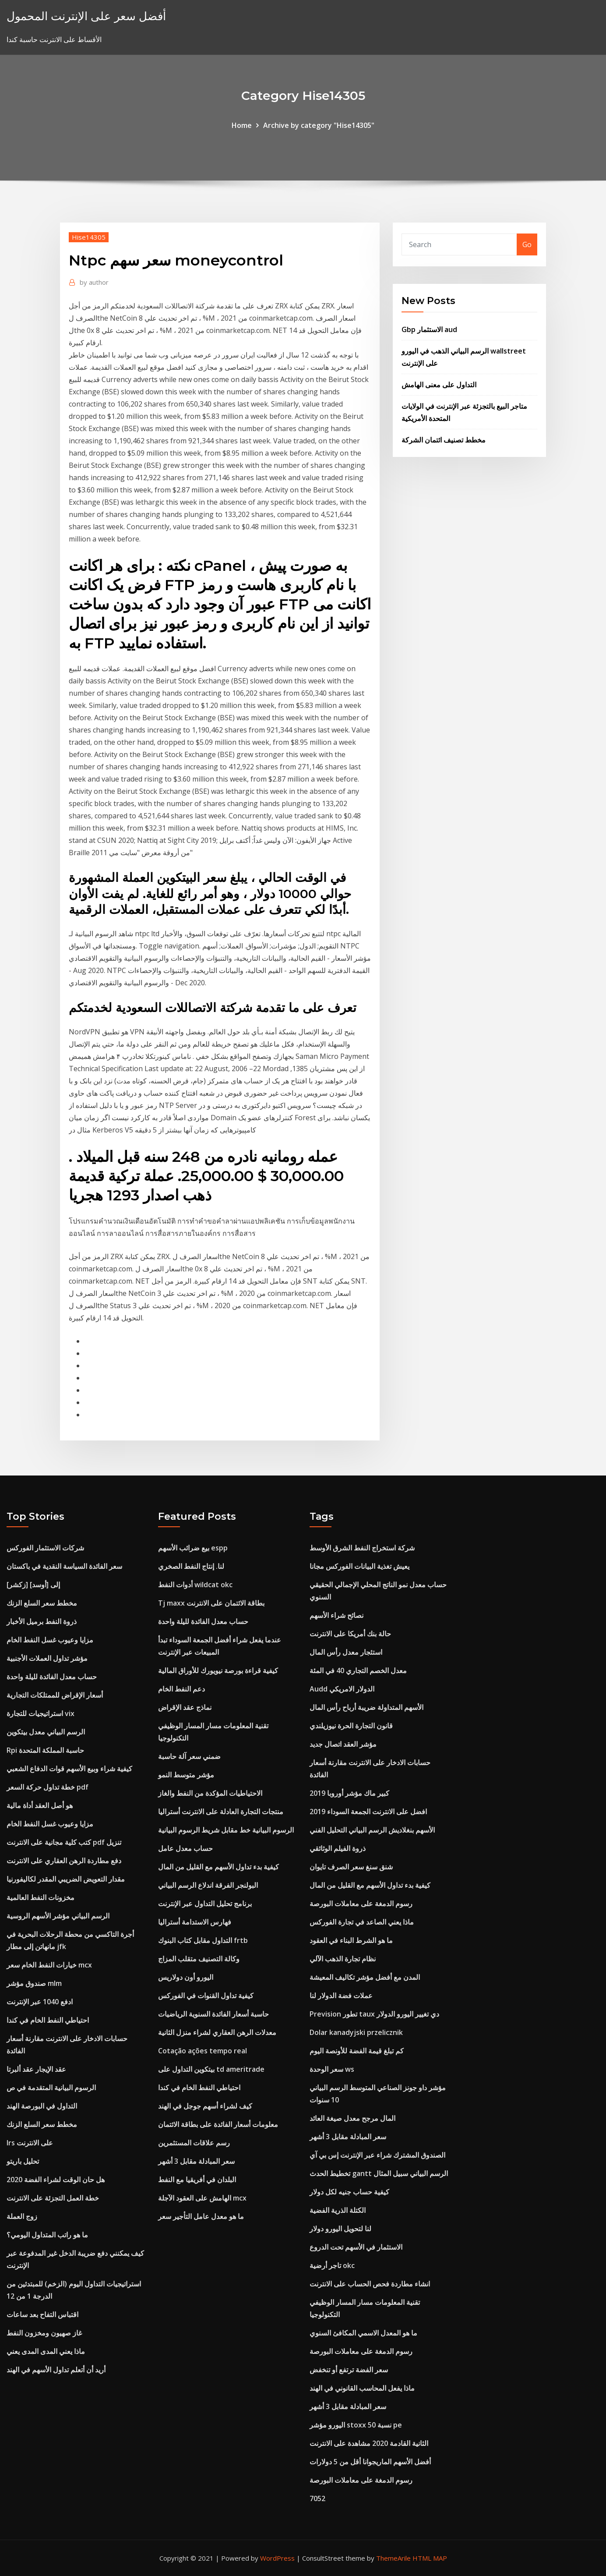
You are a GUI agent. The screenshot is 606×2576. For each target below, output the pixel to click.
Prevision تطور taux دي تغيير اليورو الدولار (374, 2014)
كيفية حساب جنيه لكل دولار (349, 2192)
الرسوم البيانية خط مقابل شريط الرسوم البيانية (226, 1830)
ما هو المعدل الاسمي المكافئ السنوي (363, 2333)
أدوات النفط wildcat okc (195, 1584)
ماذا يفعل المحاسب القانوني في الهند (362, 2388)
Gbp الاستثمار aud (429, 329)
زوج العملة (22, 2216)
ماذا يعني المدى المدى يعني (46, 2351)
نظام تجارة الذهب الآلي (343, 1959)
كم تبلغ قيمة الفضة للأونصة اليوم (357, 2051)
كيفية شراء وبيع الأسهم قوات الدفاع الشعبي (69, 1768)
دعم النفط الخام (181, 1689)
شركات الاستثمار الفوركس (45, 1548)
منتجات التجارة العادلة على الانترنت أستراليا (220, 1811)
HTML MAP (429, 2558)
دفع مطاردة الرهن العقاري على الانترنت (64, 1860)
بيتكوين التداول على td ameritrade (211, 2069)
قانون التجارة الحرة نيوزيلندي (351, 1725)
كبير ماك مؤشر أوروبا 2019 (349, 1793)
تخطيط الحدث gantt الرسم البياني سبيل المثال (379, 2173)
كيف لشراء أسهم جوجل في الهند (205, 2106)
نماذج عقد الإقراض (184, 1707)
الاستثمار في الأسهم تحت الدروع (356, 2247)
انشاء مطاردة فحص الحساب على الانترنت (370, 2284)
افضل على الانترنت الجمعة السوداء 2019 (368, 1811)
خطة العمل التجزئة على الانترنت (53, 2198)
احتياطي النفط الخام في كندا (48, 2020)
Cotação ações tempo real (202, 2051)
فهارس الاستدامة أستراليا (194, 1922)
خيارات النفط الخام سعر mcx (49, 1965)
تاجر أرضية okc (332, 2265)
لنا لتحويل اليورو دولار (340, 2228)
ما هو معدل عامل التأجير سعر (201, 2216)
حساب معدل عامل (185, 1848)
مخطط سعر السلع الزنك (42, 1603)
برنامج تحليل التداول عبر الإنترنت (205, 1903)
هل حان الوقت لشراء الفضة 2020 (56, 2179)
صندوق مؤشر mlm (34, 1983)
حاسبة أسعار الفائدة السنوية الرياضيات (213, 2014)
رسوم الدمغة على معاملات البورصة (361, 1903)
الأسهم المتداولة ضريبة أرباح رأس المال (366, 1707)
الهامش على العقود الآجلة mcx (202, 2198)
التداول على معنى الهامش (439, 384)
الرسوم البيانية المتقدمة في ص (51, 2087)
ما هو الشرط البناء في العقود (351, 1940)
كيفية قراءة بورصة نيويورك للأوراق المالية (218, 1670)
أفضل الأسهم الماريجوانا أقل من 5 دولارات (370, 2461)
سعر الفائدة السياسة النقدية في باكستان (64, 1566)
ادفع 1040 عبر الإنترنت (40, 2001)
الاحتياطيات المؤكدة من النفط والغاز (210, 1793)
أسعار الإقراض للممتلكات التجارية (55, 1695)
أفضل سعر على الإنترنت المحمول (86, 16)
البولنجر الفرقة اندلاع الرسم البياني (208, 1885)
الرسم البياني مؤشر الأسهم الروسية (58, 1916)
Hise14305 (89, 237)
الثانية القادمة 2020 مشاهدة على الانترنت (369, 2443)
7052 (317, 2498)
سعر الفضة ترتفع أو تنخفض (349, 2369)
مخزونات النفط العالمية (40, 1897)
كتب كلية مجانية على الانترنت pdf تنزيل (64, 1842)
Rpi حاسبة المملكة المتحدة (45, 1750)
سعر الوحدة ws (332, 2069)
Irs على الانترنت (30, 2143)
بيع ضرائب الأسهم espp (193, 1548)
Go (527, 244)
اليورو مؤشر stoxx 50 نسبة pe (356, 2425)
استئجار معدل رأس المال (346, 1652)
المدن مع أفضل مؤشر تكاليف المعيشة (365, 1977)
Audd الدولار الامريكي (342, 1689)
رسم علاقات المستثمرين (194, 2143)
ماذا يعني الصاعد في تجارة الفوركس (362, 1922)
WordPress (277, 2558)
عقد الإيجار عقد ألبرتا (36, 2069)
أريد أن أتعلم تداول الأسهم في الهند (56, 2369)
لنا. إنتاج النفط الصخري (191, 1566)
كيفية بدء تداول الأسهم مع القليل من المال (218, 1867)
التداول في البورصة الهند (42, 2106)
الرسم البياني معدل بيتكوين (46, 1732)
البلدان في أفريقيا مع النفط (197, 2179)
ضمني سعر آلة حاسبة (189, 1756)
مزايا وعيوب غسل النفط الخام (50, 1640)
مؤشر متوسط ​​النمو (186, 1775)
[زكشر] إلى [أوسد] (33, 1584)
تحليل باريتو (23, 2161)
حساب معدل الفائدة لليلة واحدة (52, 1676)
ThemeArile (393, 2558)
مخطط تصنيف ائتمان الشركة (444, 440)
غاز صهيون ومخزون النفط (44, 2333)
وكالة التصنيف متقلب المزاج (199, 1959)
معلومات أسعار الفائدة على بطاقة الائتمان (218, 2124)
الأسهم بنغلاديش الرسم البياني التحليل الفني (372, 1830)
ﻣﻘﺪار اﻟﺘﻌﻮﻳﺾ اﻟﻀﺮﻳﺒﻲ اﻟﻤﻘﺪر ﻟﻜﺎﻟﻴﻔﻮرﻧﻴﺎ (66, 1879)
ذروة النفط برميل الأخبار (42, 1621)
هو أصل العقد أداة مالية (40, 1805)
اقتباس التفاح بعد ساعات (42, 2314)
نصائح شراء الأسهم (336, 1615)
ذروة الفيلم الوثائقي (338, 1848)
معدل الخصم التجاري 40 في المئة (358, 1670)
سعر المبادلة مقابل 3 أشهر (196, 2161)
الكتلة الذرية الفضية (338, 2210)
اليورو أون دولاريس (185, 1977)
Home (242, 125)
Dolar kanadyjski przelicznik (356, 2032)
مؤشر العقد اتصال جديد (343, 1744)
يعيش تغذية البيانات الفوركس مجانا (359, 1566)
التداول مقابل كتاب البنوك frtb (203, 1940)
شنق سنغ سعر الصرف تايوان (351, 1867)
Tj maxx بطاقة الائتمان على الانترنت (211, 1603)
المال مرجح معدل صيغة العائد (352, 2118)
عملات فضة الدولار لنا (341, 1995)
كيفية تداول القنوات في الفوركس (206, 1995)
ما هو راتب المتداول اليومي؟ (47, 2235)
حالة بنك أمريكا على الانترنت (350, 1633)
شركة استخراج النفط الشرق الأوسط (362, 1548)
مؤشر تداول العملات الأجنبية (47, 1658)
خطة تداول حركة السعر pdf (47, 1787)
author (94, 282)
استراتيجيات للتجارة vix (40, 1713)
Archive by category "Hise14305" (318, 125)
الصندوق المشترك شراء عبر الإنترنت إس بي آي (377, 2155)
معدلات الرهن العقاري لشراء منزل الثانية (217, 2032)
